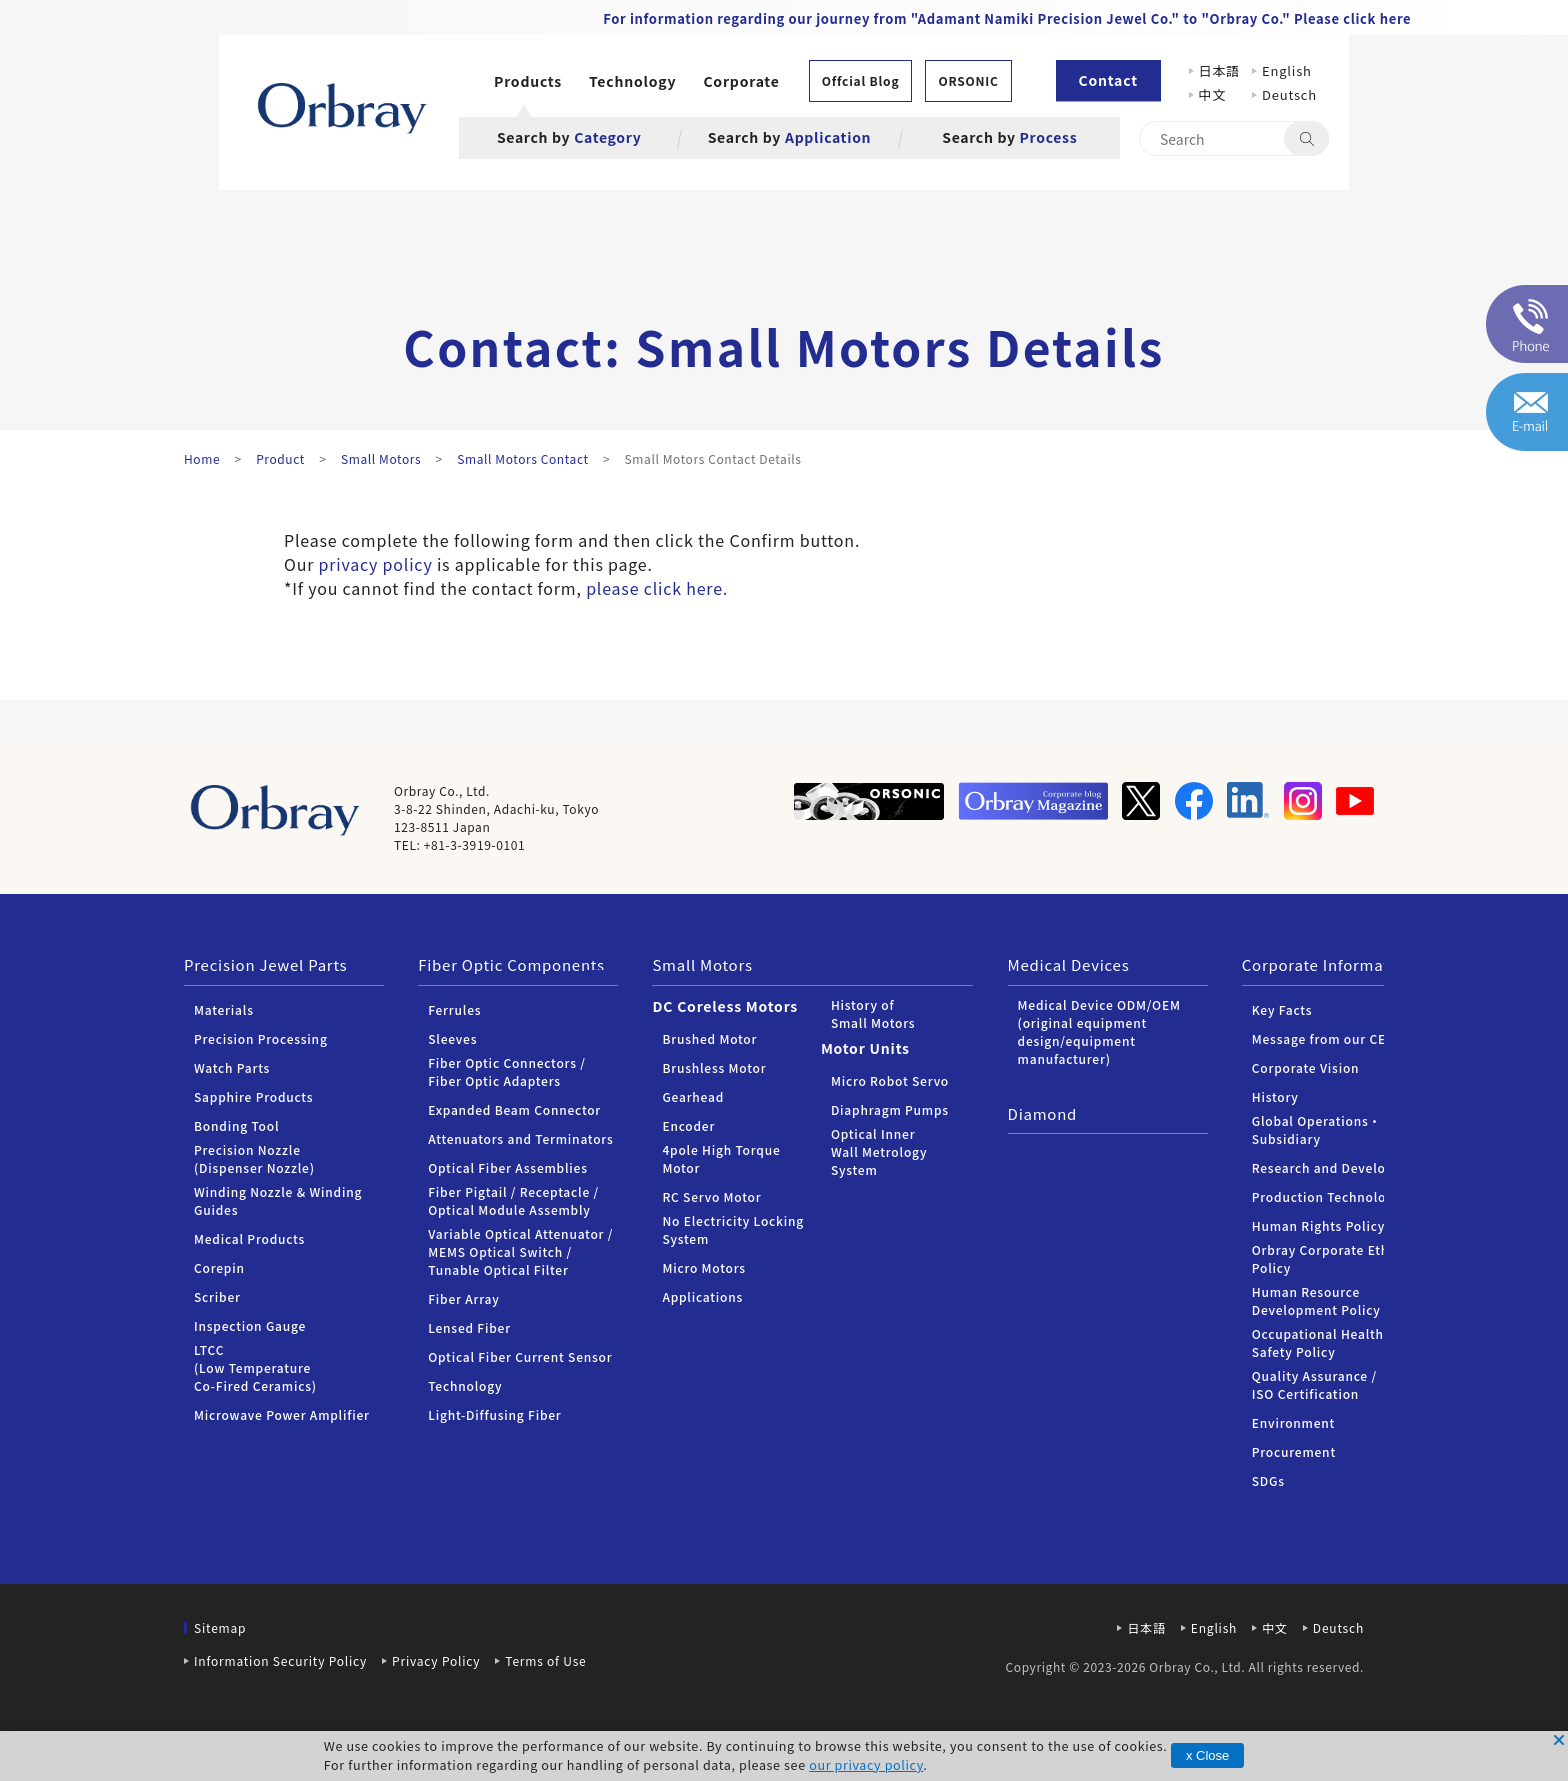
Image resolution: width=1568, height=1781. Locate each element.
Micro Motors (703, 1267)
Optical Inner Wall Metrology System (879, 1151)
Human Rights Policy (1318, 1225)
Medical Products (249, 1238)
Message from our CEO (1324, 1038)
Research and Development (1340, 1167)
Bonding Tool (236, 1125)
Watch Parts (232, 1067)
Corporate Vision (1306, 1067)
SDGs (1268, 1480)
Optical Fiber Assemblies (508, 1167)
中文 (1219, 94)
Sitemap (220, 1627)
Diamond (1043, 1113)
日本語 (1219, 70)
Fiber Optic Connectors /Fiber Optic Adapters (507, 1071)
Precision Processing (261, 1038)
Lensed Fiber (469, 1327)
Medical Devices (1069, 964)
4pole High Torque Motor (721, 1158)
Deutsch (1289, 94)
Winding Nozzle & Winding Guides (278, 1200)
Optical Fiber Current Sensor (520, 1356)
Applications (702, 1296)
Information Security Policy (280, 1660)
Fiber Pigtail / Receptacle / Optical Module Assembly (513, 1200)
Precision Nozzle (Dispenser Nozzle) (254, 1158)
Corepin (219, 1267)
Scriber (217, 1296)
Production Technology (1327, 1196)
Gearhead (693, 1096)
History (1275, 1096)
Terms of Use (545, 1660)
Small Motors (702, 964)
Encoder (688, 1125)
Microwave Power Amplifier (282, 1414)
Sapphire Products (253, 1096)
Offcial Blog (861, 80)
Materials (224, 1009)
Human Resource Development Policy (1316, 1300)
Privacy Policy (436, 1660)
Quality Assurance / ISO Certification (1314, 1384)
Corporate (741, 81)
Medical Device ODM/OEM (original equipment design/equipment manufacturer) (1099, 1031)
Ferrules (454, 1009)
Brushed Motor (709, 1038)
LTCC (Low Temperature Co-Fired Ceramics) (255, 1367)
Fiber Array (463, 1298)
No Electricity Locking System (733, 1229)
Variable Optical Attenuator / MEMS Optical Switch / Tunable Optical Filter (520, 1251)
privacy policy (376, 564)
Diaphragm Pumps (890, 1109)
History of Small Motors (873, 1013)
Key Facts (1282, 1009)
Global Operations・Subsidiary (1317, 1129)
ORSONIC (968, 80)
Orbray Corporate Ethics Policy (1329, 1258)
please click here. (657, 588)
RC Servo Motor (711, 1196)
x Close (1207, 1755)
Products (528, 81)
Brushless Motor (714, 1067)
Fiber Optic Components (511, 964)
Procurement (1294, 1451)
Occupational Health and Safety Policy (1332, 1342)
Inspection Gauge (250, 1325)
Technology (632, 81)
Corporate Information (1328, 964)
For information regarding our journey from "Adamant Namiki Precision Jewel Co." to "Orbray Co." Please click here (1007, 18)
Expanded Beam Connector (514, 1109)
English (1287, 70)
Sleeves (452, 1038)
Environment (1293, 1422)
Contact (1108, 80)
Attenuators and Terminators (520, 1138)
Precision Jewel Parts (265, 964)
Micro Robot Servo (890, 1080)
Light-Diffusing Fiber (494, 1414)
